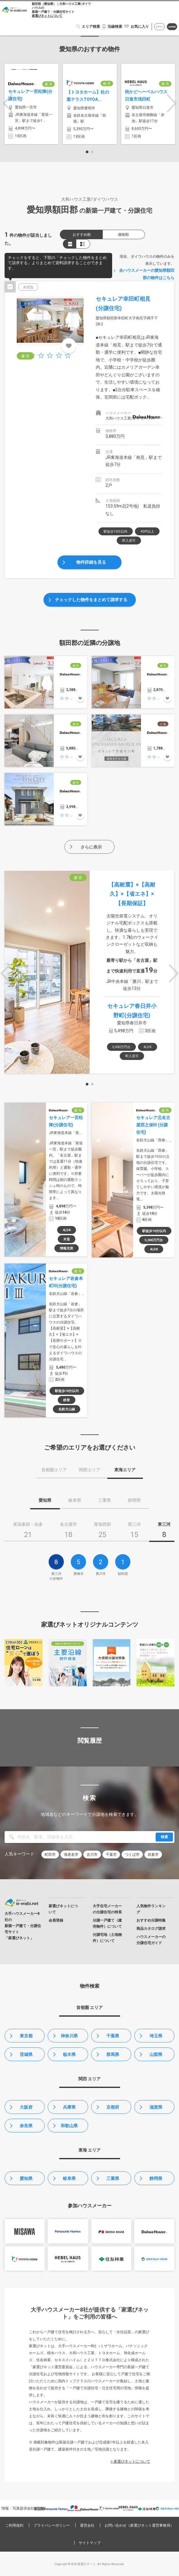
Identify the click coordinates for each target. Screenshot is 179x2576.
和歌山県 (69, 2125)
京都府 (112, 2107)
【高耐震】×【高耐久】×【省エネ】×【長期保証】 (131, 894)
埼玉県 (156, 2035)
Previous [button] (7, 103)
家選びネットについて (47, 15)
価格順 (123, 234)
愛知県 (26, 2178)
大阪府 (26, 2107)
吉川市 (92, 1854)
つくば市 (132, 1854)
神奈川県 (69, 2035)
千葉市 (111, 1854)
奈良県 (26, 2125)
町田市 (50, 1854)
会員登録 (172, 27)
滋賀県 (156, 2107)
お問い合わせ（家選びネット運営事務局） (139, 2525)
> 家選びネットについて (130, 2461)
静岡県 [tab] (134, 1500)
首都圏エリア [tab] (54, 1469)
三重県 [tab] (104, 1500)
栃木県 (69, 2054)
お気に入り (140, 26)
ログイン (159, 27)
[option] (31, 104)
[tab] (28, 1532)
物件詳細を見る (91, 562)
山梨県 (156, 2054)
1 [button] (87, 152)
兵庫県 (69, 2107)
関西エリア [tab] (89, 1469)
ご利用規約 (14, 2525)
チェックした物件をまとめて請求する (91, 599)
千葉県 (112, 2035)
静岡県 (156, 2178)
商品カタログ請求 (151, 1928)
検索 (164, 1837)
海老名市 (71, 1854)
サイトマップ (90, 2543)
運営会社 (87, 2525)
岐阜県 (69, 2178)
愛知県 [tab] (45, 1500)
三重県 (112, 2178)
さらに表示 (91, 847)
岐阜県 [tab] (74, 1500)
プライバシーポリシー (51, 2525)
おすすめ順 (82, 234)
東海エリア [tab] (125, 1469)
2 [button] (92, 152)
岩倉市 (153, 1854)
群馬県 (112, 2054)
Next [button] (171, 103)
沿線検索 (115, 26)
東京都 (26, 2035)
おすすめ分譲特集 (151, 1920)
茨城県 (26, 2054)
